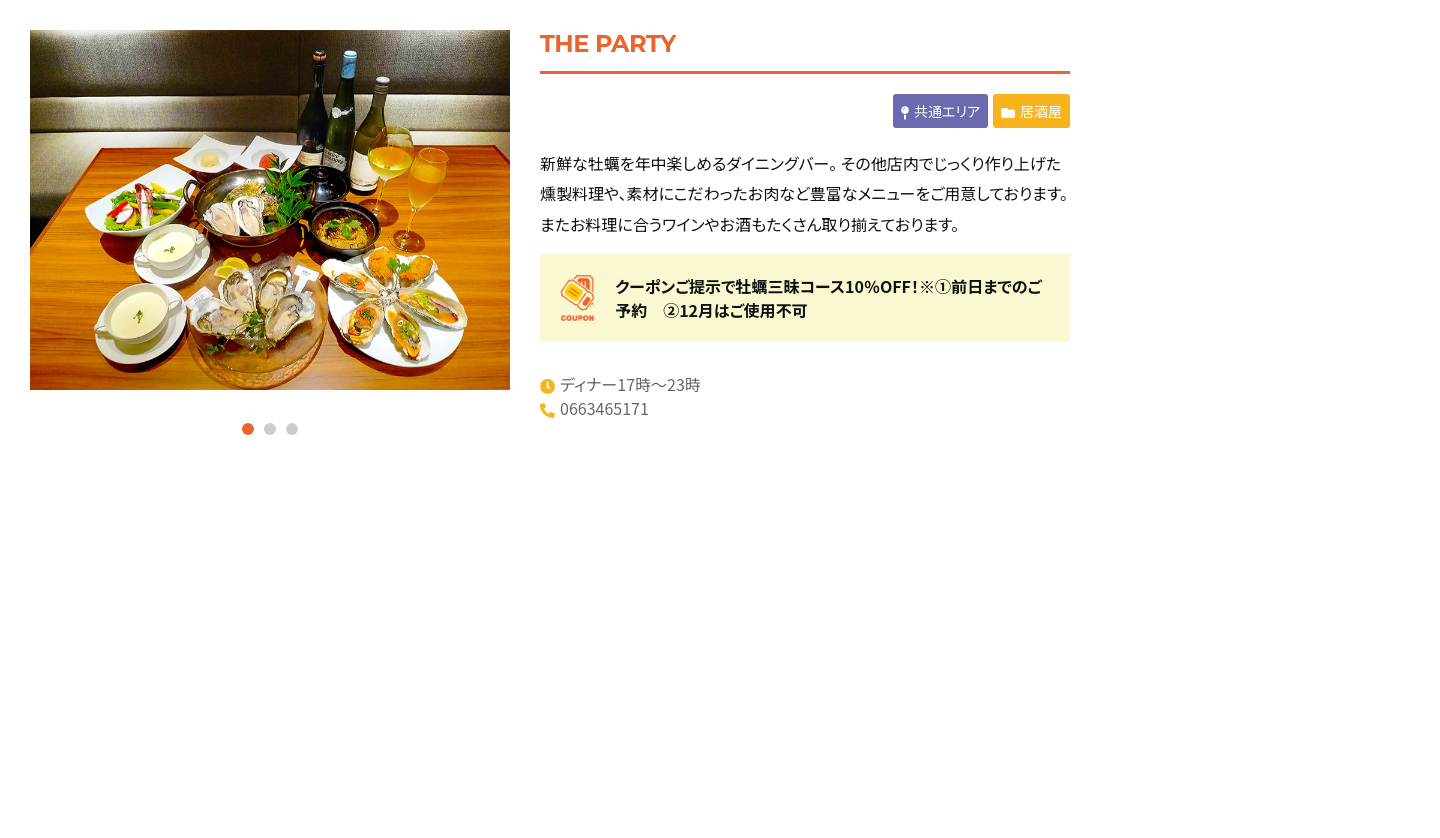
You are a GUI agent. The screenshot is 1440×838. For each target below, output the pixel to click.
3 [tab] (292, 429)
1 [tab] (248, 429)
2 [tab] (270, 429)
